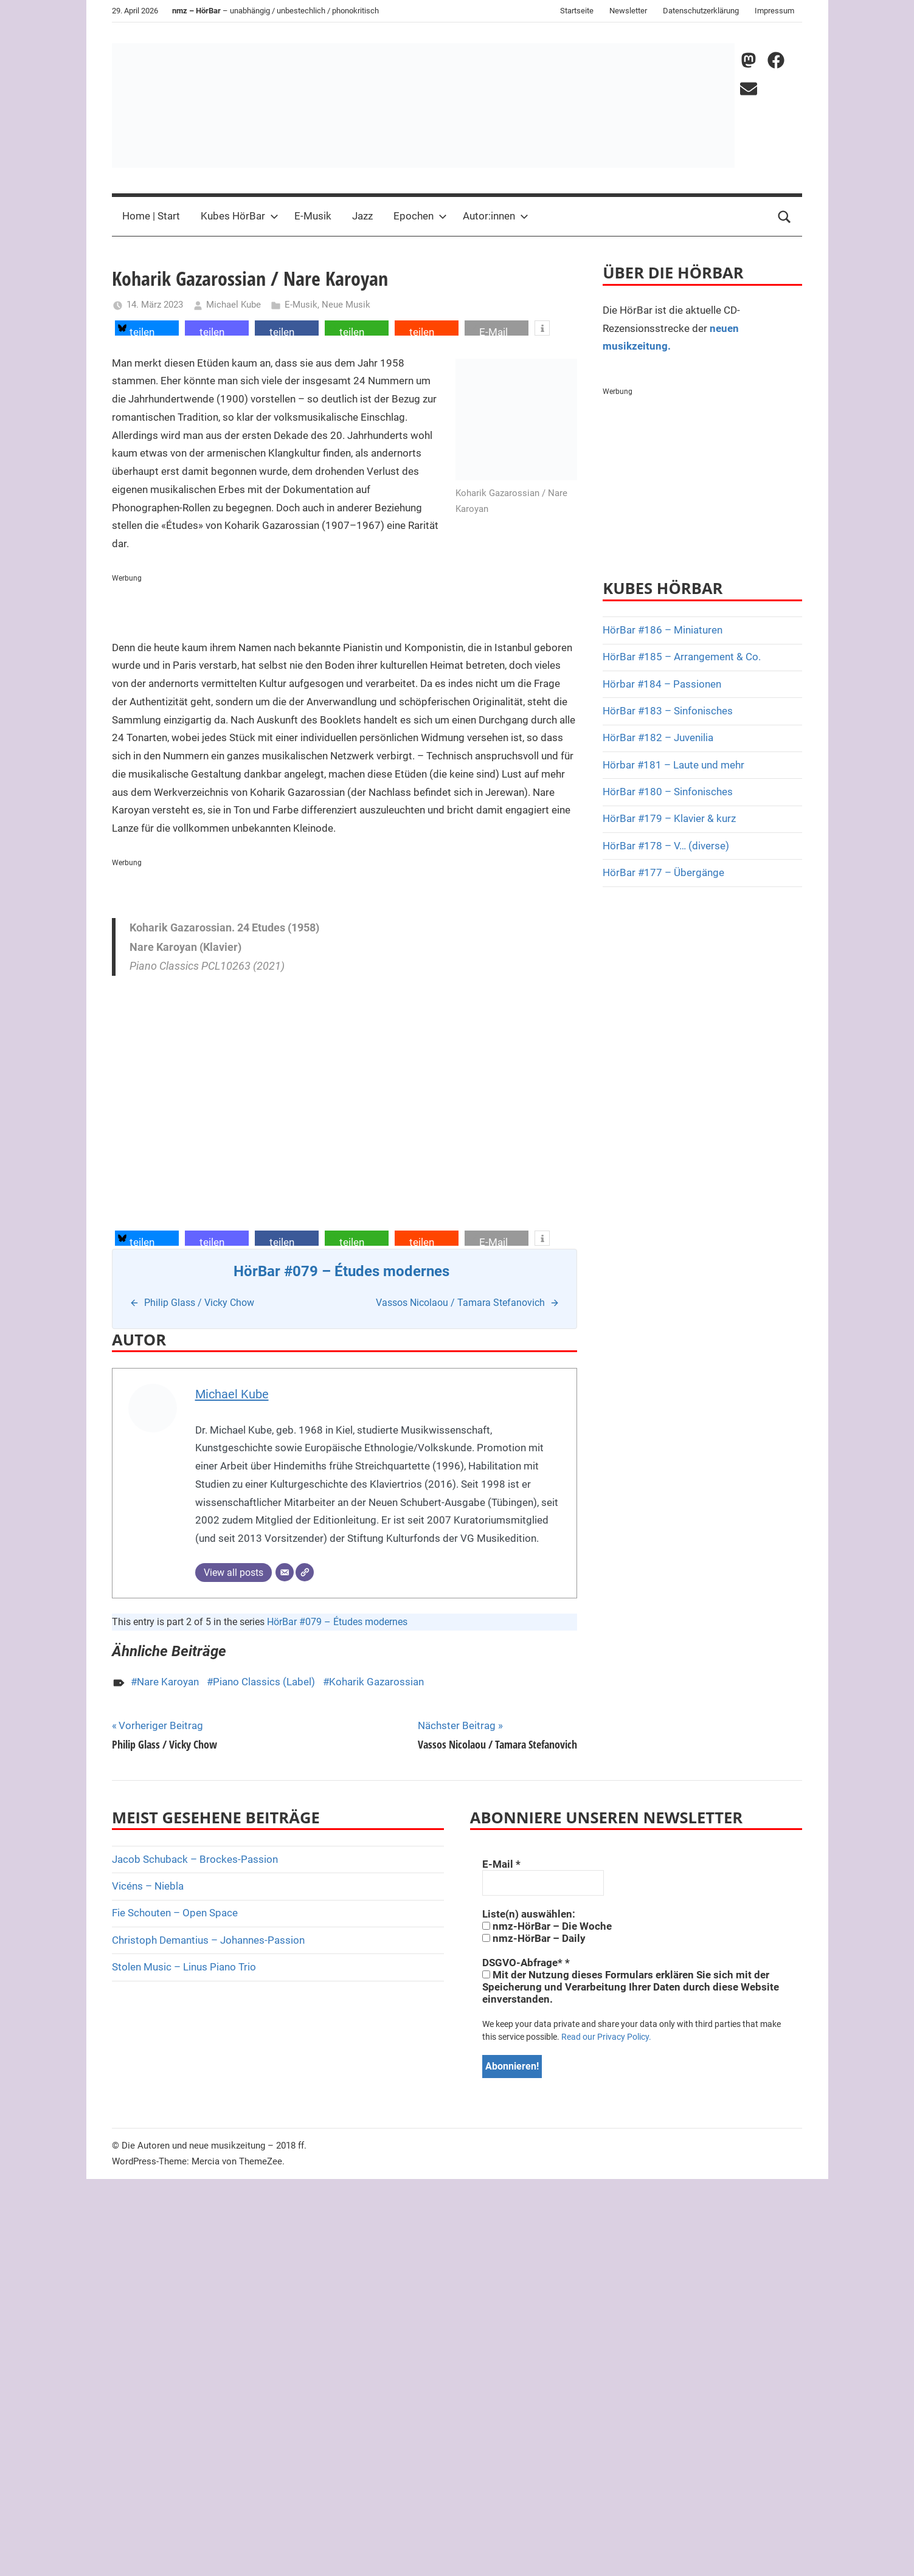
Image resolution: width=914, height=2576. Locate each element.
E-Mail (501, 1864)
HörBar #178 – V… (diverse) (666, 846)
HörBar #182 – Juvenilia (658, 737)
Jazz (362, 216)
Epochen (420, 216)
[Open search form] (784, 216)
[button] (147, 328)
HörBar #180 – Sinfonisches (668, 792)
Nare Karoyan (168, 1682)
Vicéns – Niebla (148, 1886)
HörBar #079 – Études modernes (337, 1622)
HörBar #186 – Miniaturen (662, 630)
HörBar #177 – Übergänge (663, 872)
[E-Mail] (284, 1572)
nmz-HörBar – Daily (534, 1938)
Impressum (774, 10)
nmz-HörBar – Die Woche (547, 1926)
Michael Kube (233, 304)
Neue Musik (346, 304)
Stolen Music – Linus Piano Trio (184, 1967)
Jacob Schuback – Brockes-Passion (195, 1859)
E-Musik (312, 216)
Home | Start (151, 216)
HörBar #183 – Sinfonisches (668, 711)
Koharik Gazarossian (376, 1682)
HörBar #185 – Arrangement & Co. (682, 657)
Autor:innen (495, 216)
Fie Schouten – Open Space (175, 1913)
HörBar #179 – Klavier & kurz (669, 818)
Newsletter (628, 10)
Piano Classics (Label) (264, 1682)
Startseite (577, 10)
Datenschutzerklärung (701, 10)
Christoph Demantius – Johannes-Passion (208, 1940)
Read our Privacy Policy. (606, 2037)
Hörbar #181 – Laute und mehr (673, 765)
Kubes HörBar (240, 216)
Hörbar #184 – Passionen (662, 684)
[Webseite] (305, 1572)
